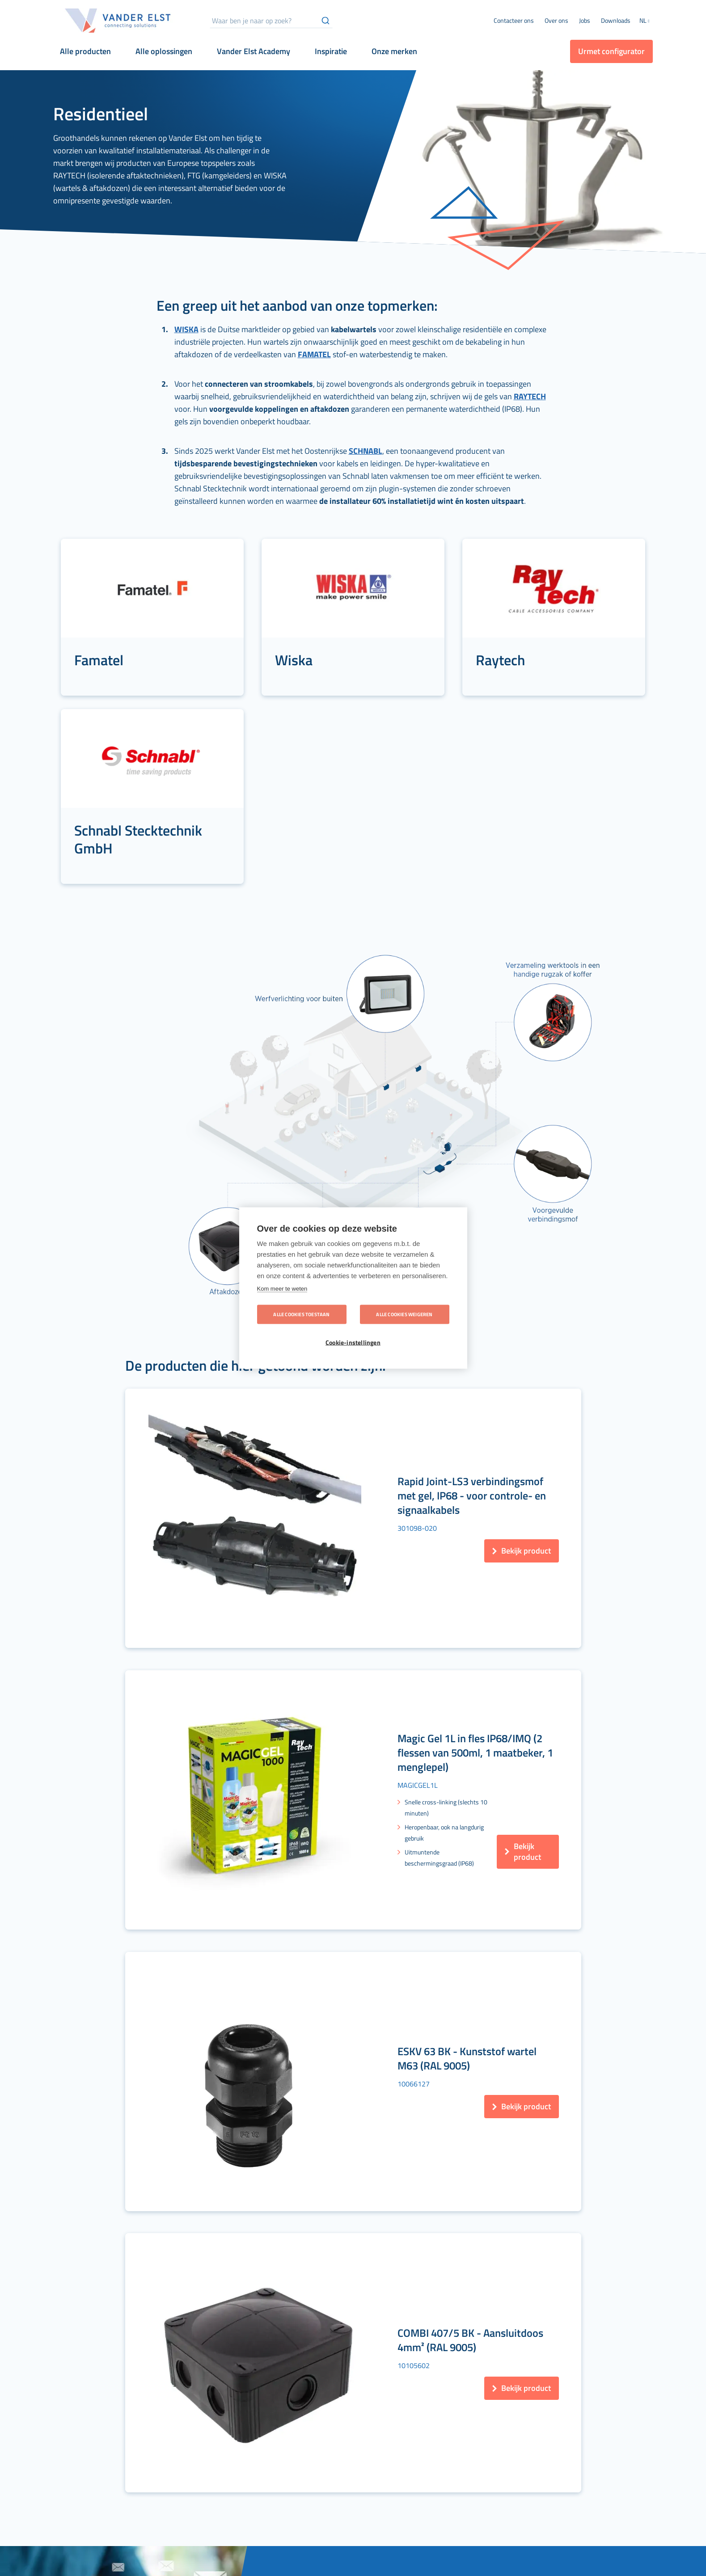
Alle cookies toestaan (301, 1314)
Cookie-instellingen (353, 1342)
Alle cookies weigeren (404, 1314)
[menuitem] (556, 20)
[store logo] (118, 20)
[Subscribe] (471, 2171)
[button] (646, 21)
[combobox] (271, 20)
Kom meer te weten (282, 1288)
